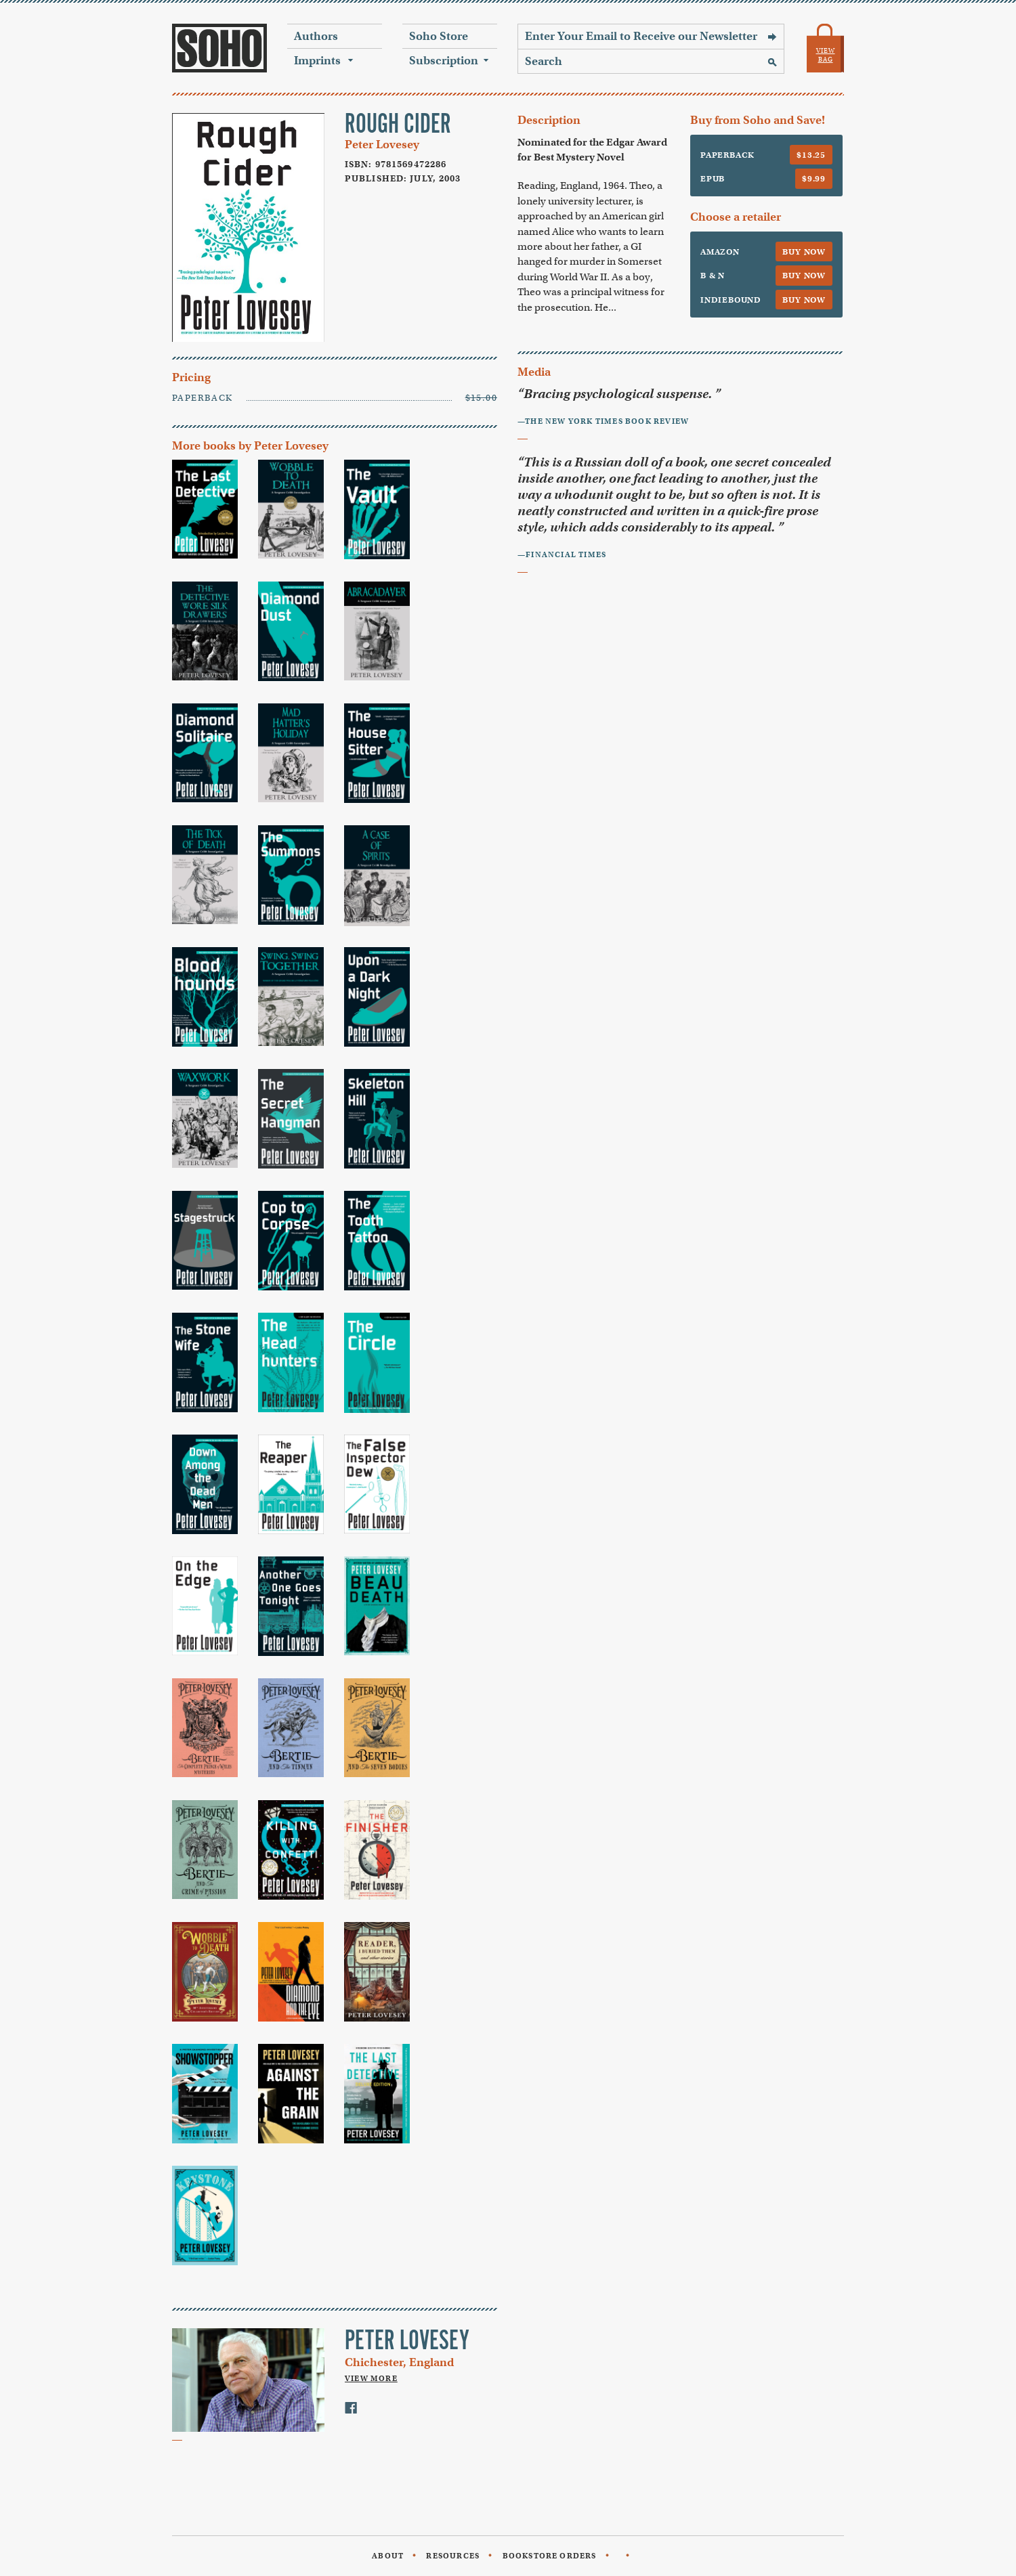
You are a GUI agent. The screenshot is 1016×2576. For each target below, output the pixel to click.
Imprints (317, 60)
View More (371, 2378)
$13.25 (811, 155)
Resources (453, 2555)
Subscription (443, 60)
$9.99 (814, 178)
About (388, 2555)
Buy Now (804, 251)
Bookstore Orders (550, 2555)
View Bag (825, 55)
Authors (316, 36)
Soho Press (219, 48)
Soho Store (438, 36)
